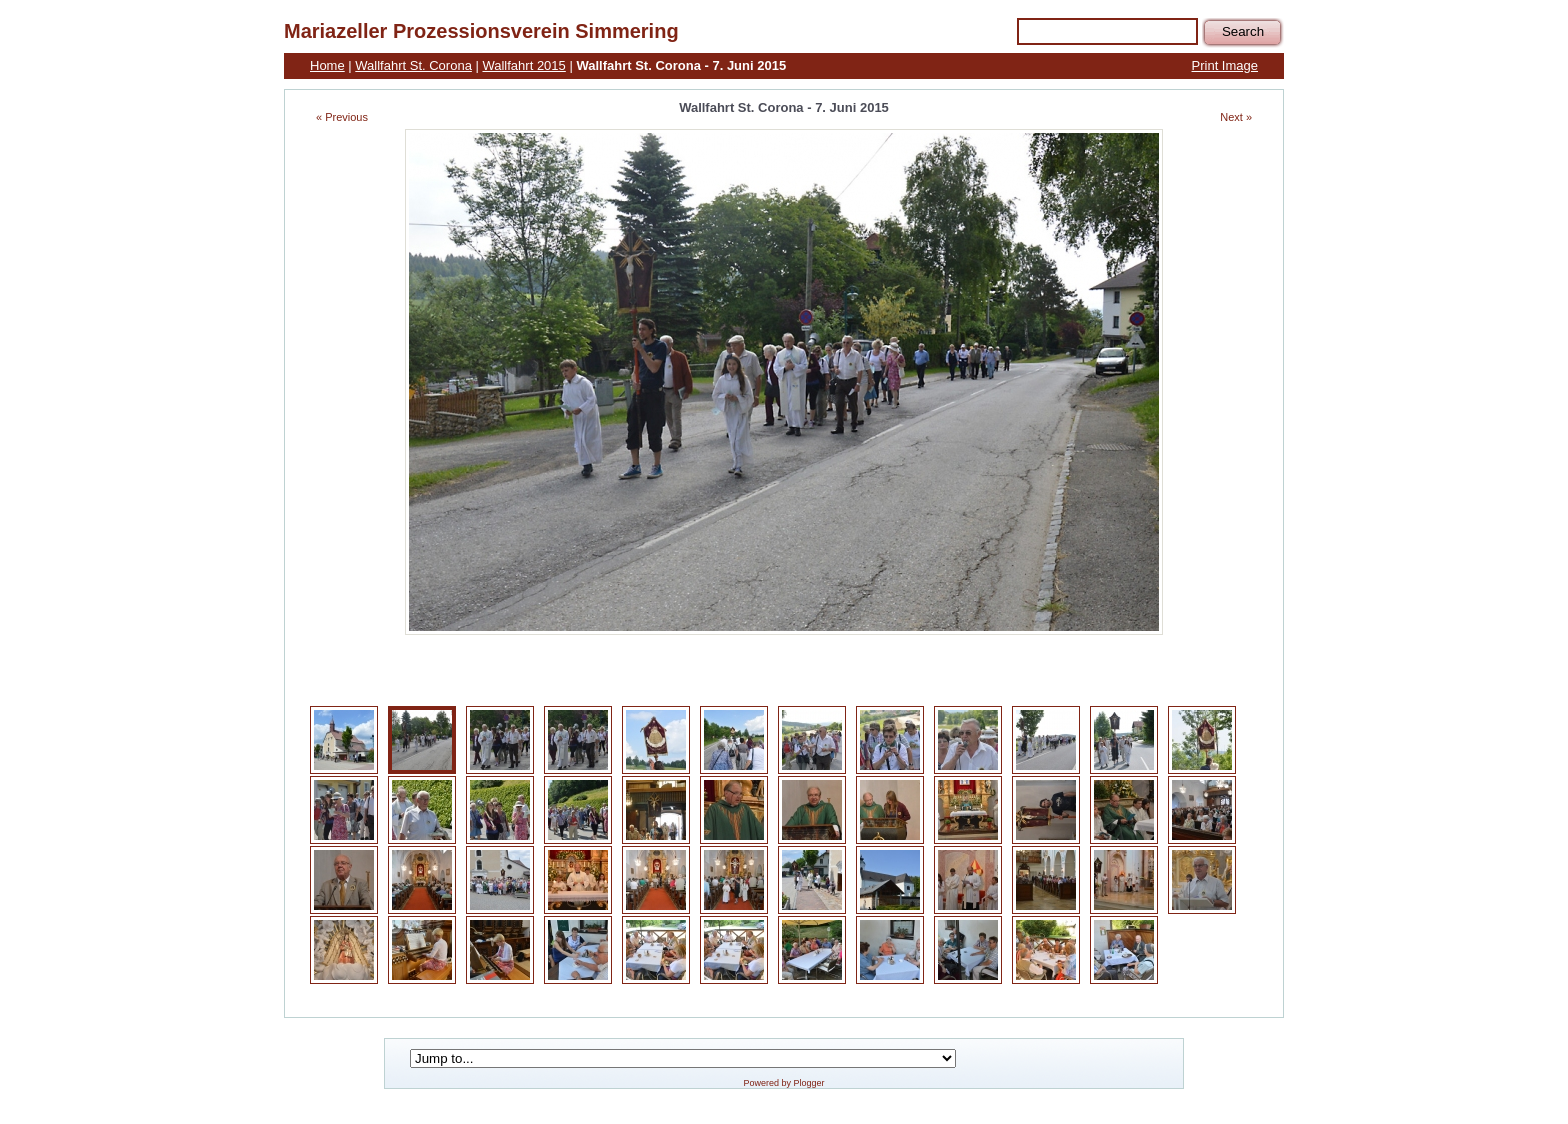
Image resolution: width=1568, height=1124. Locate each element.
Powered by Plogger (783, 1083)
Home (327, 65)
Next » (1236, 117)
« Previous (342, 117)
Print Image (1225, 65)
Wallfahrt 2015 (523, 65)
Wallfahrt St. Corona (413, 65)
